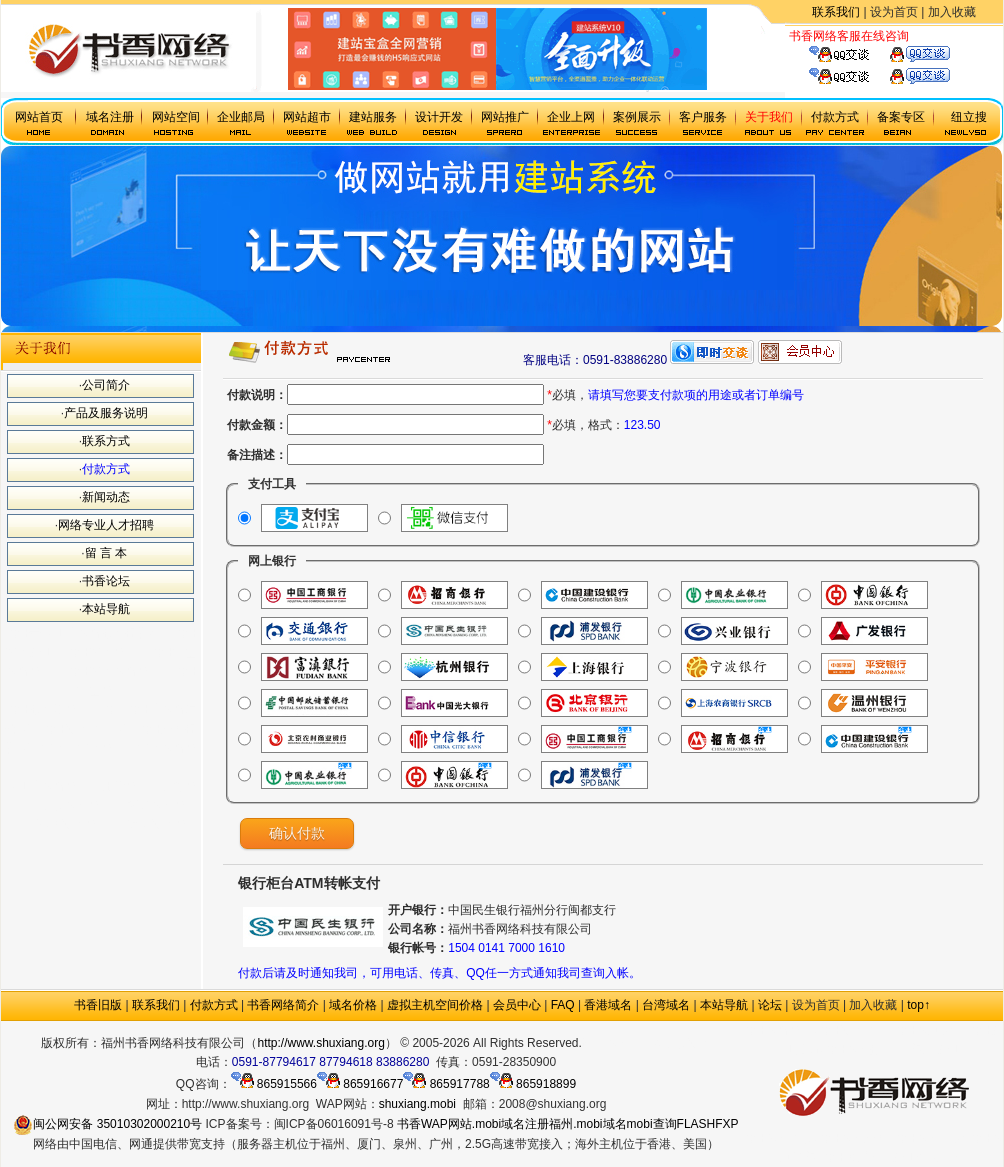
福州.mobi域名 (587, 1124)
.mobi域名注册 (510, 1124)
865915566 (274, 1084)
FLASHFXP (708, 1124)
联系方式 (106, 441)
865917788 (446, 1084)
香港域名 (608, 1005)
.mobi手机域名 (671, 1043)
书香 (409, 1124)
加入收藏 (952, 12)
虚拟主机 (933, 36)
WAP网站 (446, 1124)
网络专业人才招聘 (106, 525)
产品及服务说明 (106, 413)
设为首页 (894, 12)
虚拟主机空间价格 (435, 1005)
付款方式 (106, 469)
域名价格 (353, 1005)
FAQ (563, 1005)
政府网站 (606, 1043)
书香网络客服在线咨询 (849, 36)
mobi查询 (652, 1124)
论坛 (770, 1005)
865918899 (533, 1084)
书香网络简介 (283, 1005)
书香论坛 (106, 581)
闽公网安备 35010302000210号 (107, 1124)
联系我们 (836, 12)
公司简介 (106, 385)
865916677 (360, 1084)
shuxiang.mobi (417, 1104)
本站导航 (106, 609)
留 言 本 (106, 553)
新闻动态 (106, 497)
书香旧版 (98, 1005)
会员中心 (517, 1005)
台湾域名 (666, 1005)
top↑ (918, 1005)
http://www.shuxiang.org (320, 1043)
